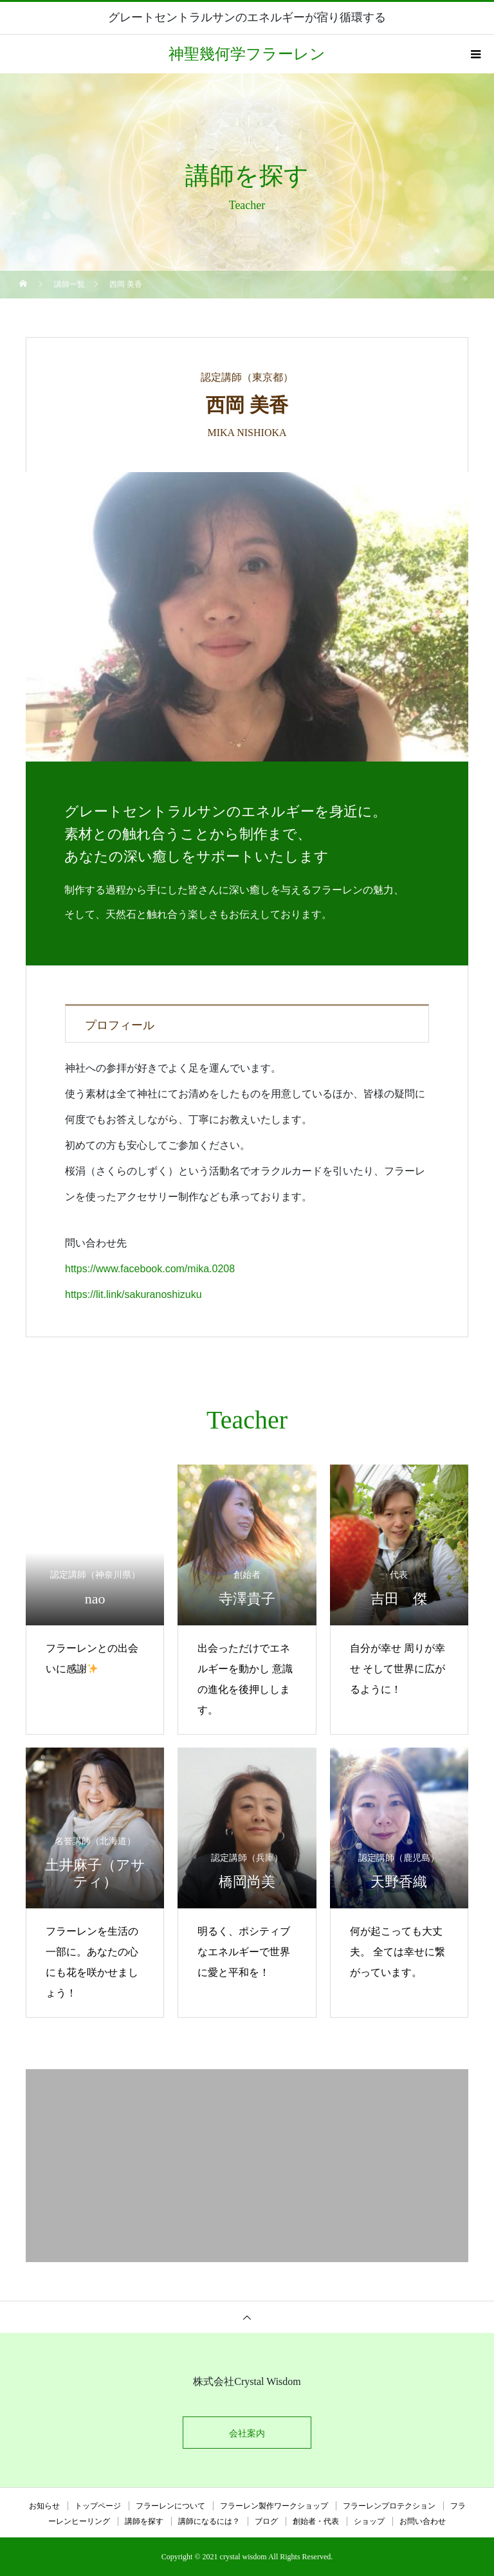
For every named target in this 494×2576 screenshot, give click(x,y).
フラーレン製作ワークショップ (274, 2505)
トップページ (98, 2505)
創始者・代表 (316, 2521)
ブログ (266, 2521)
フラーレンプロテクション (389, 2505)
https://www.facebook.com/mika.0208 (150, 1268)
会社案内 (247, 2433)
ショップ (369, 2521)
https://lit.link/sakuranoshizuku (133, 1294)
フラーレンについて (170, 2505)
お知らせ (44, 2505)
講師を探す (144, 2521)
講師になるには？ (209, 2521)
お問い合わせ (422, 2521)
